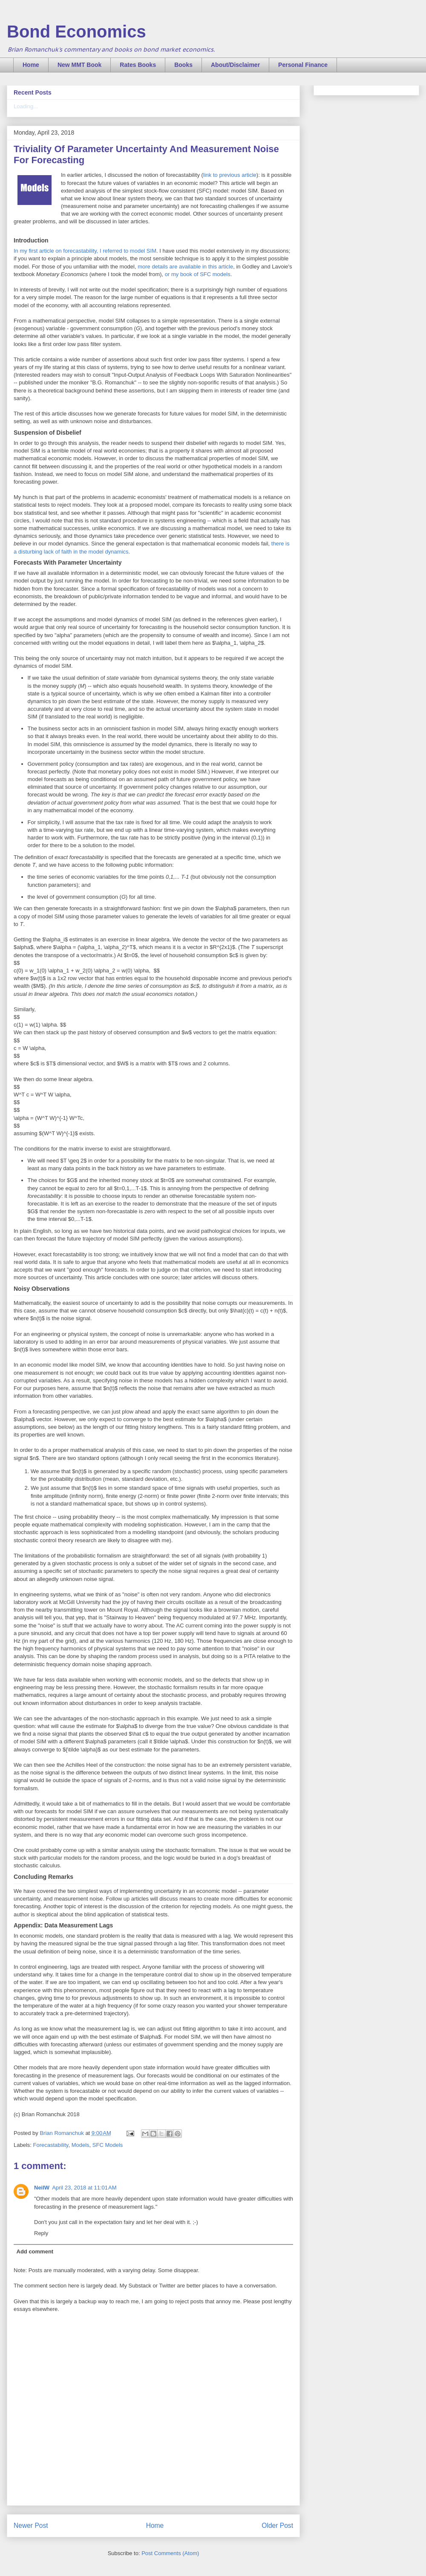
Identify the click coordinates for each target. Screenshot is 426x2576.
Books (183, 64)
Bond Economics (76, 31)
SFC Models (107, 2145)
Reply (41, 2233)
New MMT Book (79, 64)
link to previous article (229, 175)
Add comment (35, 2251)
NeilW (41, 2187)
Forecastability (51, 2145)
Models (80, 2145)
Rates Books (138, 64)
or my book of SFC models (197, 274)
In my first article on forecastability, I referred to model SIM (85, 251)
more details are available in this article (185, 266)
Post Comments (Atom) (170, 2553)
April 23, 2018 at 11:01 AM (84, 2187)
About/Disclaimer (235, 64)
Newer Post (31, 2525)
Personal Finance (303, 64)
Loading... (26, 106)
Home (31, 64)
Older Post (277, 2525)
